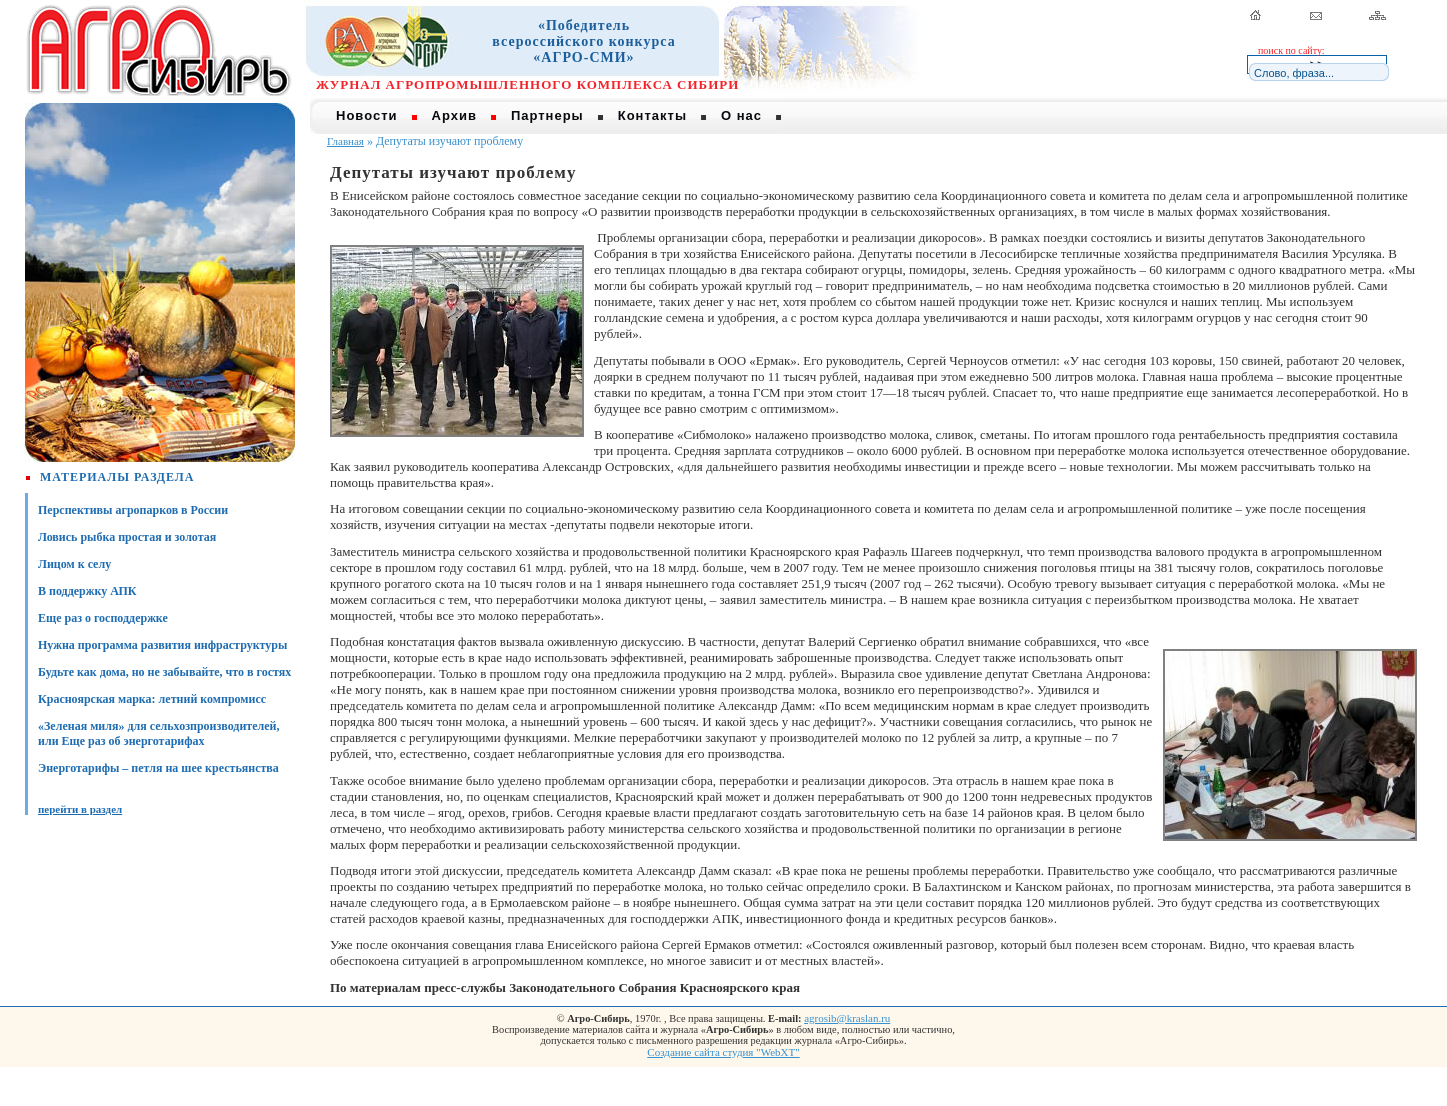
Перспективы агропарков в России (133, 510)
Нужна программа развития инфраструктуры (162, 645)
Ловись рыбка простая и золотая (127, 537)
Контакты (652, 115)
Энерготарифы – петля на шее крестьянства (158, 768)
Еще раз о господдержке (103, 618)
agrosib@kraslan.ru (847, 1018)
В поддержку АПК (87, 591)
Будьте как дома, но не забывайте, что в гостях (164, 672)
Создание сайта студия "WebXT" (723, 1052)
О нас (741, 115)
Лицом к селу (74, 564)
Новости (367, 115)
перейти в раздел (80, 809)
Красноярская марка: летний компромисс (152, 699)
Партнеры (547, 115)
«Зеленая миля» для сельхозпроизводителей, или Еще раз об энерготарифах (159, 733)
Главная (345, 141)
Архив (454, 115)
